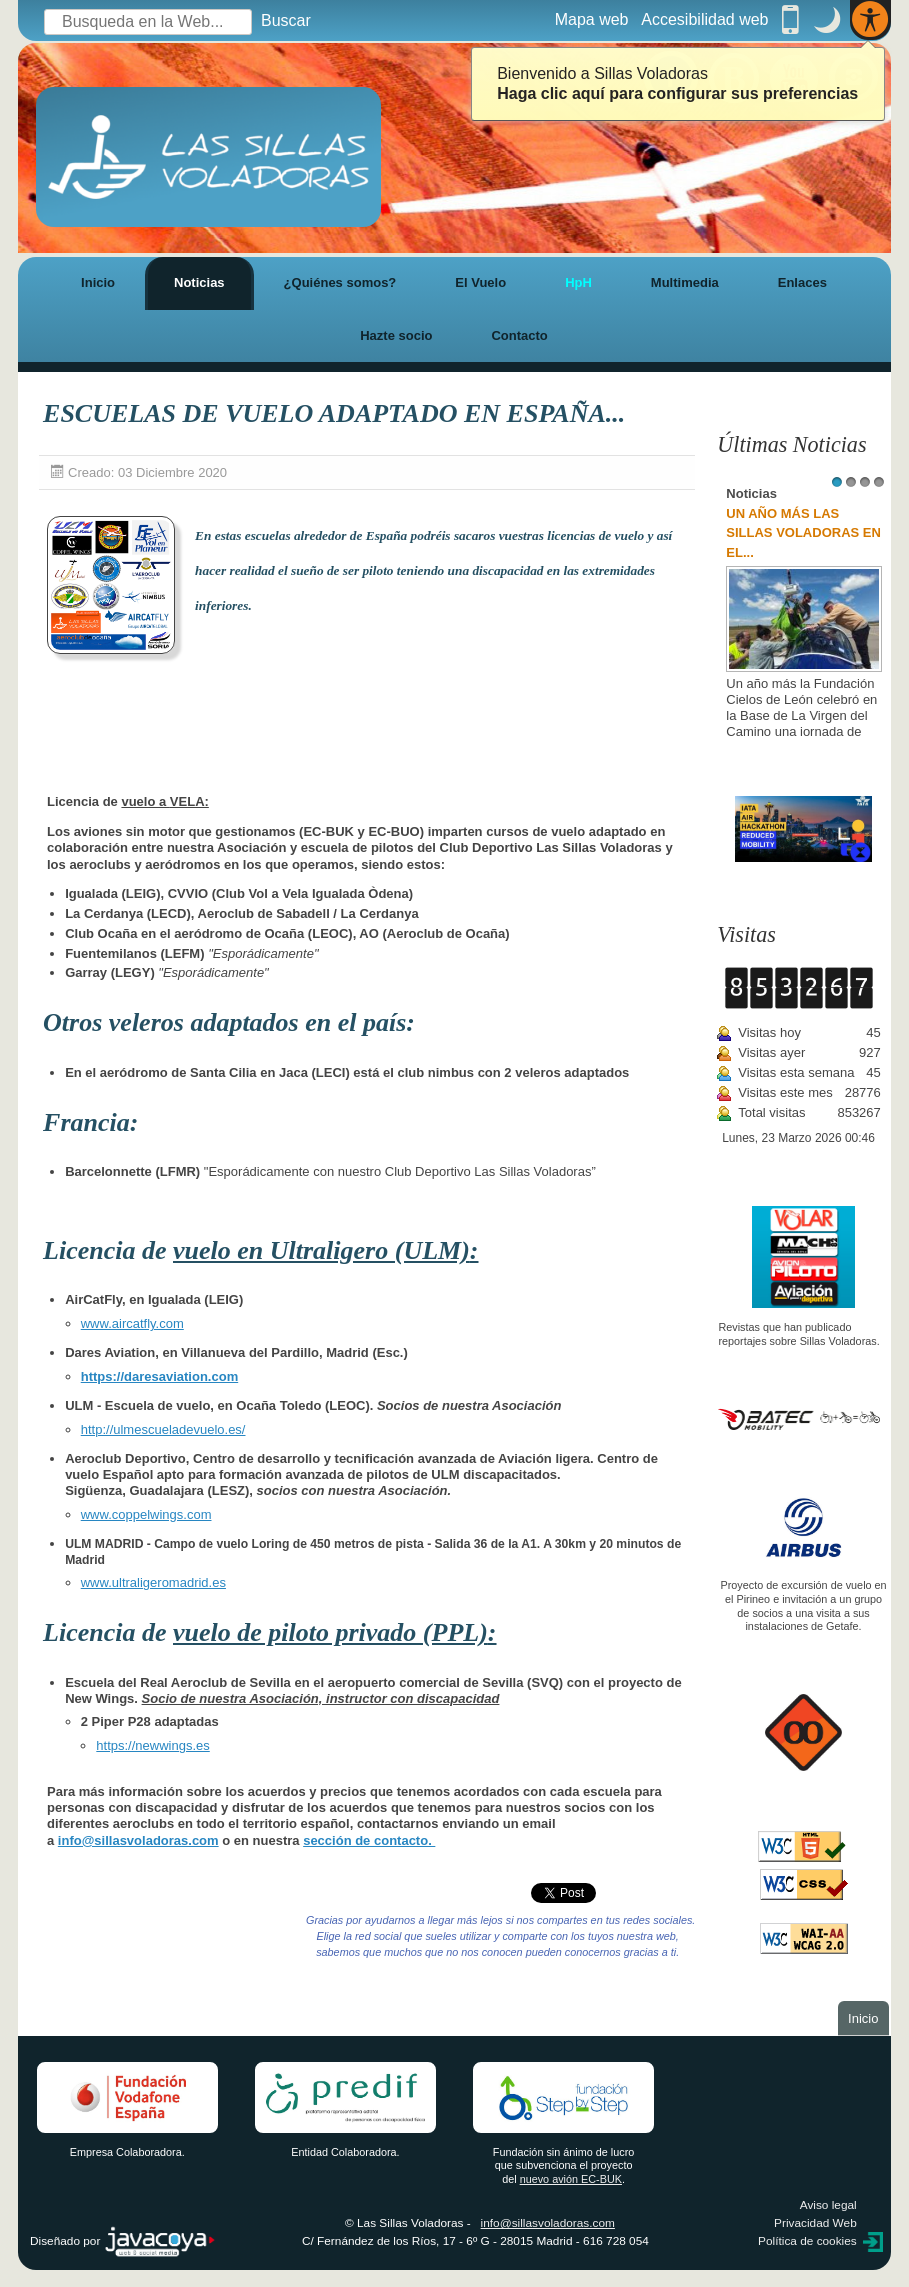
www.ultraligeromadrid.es (153, 1582)
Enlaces (802, 282)
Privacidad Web (815, 2223)
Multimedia (685, 282)
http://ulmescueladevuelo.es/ (163, 1429)
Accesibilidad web (704, 19)
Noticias (199, 282)
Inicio (98, 282)
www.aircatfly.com (132, 1323)
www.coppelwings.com (146, 1514)
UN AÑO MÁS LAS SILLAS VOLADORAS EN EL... (803, 533)
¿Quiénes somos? (340, 282)
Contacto (519, 335)
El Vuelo (480, 282)
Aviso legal (828, 2205)
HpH (578, 282)
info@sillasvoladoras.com (138, 1840)
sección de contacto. (369, 1840)
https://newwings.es (152, 1745)
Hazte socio (396, 335)
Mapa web (592, 19)
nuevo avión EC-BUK (571, 2179)
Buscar (286, 20)
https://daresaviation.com (159, 1376)
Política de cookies (807, 2241)
